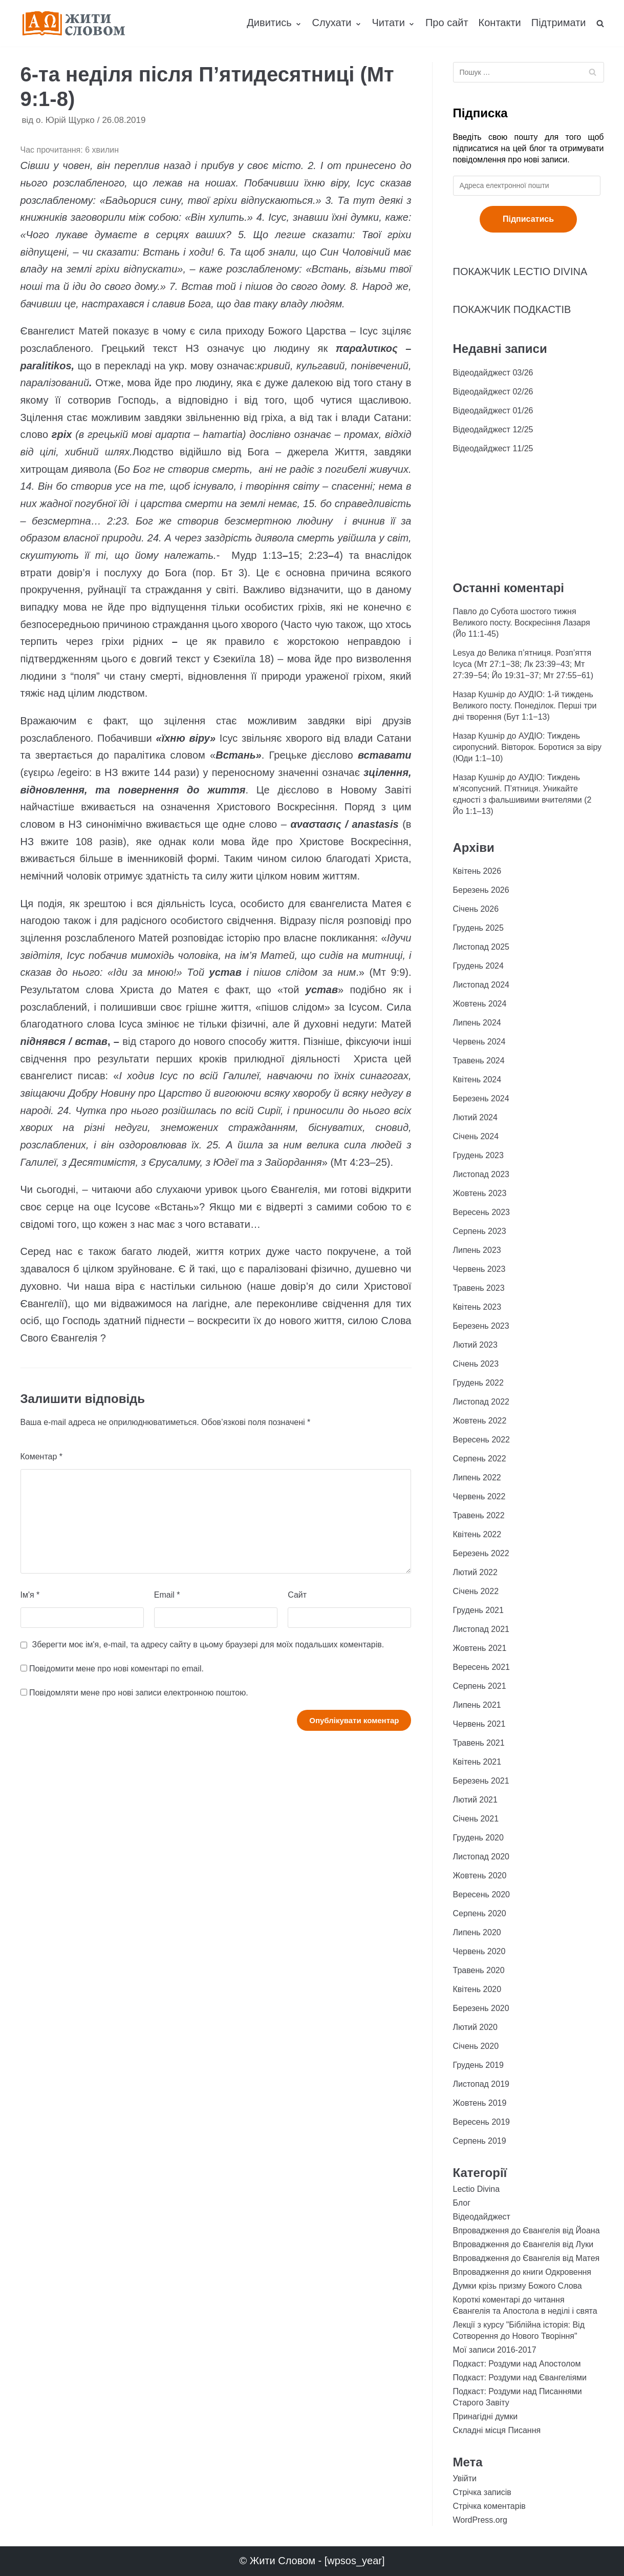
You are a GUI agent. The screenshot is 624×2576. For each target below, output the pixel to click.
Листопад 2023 (481, 1174)
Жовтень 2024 (480, 1003)
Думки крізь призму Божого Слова (517, 2285)
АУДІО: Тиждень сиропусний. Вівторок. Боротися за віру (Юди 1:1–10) (527, 747)
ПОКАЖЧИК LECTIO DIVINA (520, 271)
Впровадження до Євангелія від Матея (526, 2258)
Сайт (297, 1594)
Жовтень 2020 (480, 1875)
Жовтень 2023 (480, 1193)
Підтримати (558, 22)
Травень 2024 (479, 1060)
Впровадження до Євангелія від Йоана (526, 2230)
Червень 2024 (479, 1041)
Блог (462, 2202)
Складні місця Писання (497, 2430)
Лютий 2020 (475, 2027)
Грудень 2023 (478, 1155)
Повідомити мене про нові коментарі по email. (116, 1668)
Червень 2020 (479, 1951)
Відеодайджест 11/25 (493, 448)
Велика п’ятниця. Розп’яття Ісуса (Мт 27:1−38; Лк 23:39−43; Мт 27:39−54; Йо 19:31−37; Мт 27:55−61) (523, 664)
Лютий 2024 (475, 1117)
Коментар (41, 1456)
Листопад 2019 (481, 2084)
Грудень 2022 (478, 1382)
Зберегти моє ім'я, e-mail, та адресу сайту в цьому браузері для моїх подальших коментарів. (208, 1644)
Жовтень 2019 (480, 2103)
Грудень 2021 (478, 1610)
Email (167, 1594)
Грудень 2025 (478, 928)
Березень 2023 (481, 1326)
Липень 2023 (477, 1250)
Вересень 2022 (481, 1439)
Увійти (465, 2478)
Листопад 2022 (481, 1401)
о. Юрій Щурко (65, 120)
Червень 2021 (479, 1724)
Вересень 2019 (481, 2122)
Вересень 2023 (481, 1212)
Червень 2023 (479, 1269)
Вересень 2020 (481, 1894)
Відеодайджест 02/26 (493, 391)
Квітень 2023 (477, 1307)
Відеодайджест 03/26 (493, 372)
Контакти (500, 22)
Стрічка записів (482, 2492)
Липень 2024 (477, 1022)
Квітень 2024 (477, 1079)
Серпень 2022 (479, 1458)
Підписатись (528, 219)
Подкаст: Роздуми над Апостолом (517, 2363)
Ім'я (30, 1594)
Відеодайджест (481, 2216)
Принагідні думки (485, 2416)
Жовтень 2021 (480, 1648)
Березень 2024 (481, 1098)
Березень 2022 (481, 1553)
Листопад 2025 (481, 947)
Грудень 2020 (478, 1837)
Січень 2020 (476, 2046)
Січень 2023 (476, 1363)
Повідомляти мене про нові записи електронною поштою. (138, 1692)
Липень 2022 (477, 1477)
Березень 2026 (481, 890)
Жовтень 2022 (480, 1420)
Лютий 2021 (475, 1799)
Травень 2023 (479, 1288)
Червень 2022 (479, 1496)
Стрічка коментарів (489, 2506)
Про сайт (446, 22)
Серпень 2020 (479, 1913)
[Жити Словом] (73, 23)
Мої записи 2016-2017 (494, 2349)
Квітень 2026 (477, 871)
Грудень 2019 (478, 2065)
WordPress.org (480, 2520)
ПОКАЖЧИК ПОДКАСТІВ (512, 309)
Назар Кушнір (479, 694)
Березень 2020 (481, 2008)
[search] (600, 23)
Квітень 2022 (477, 1534)
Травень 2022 (479, 1515)
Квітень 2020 (477, 1989)
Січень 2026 (476, 909)
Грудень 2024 (478, 965)
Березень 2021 (481, 1780)
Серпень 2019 (479, 2141)
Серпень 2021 (479, 1686)
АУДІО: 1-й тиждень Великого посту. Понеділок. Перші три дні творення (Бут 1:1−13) (525, 705)
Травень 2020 (479, 1970)
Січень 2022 (476, 1591)
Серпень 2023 (479, 1231)
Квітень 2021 (477, 1761)
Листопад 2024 (481, 984)
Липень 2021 (477, 1705)
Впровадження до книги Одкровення (522, 2272)
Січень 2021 (476, 1818)
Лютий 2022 (475, 1572)
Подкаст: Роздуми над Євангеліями (520, 2377)
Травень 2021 (479, 1743)
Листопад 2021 (481, 1629)
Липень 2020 (477, 1932)
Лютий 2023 (475, 1345)
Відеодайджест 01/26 (493, 410)
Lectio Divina (476, 2189)
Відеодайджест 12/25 (493, 429)
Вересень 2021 (481, 1667)
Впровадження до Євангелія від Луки (523, 2244)
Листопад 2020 (481, 1856)
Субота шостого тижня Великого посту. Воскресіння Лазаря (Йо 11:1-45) (521, 622)
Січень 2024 (476, 1136)
